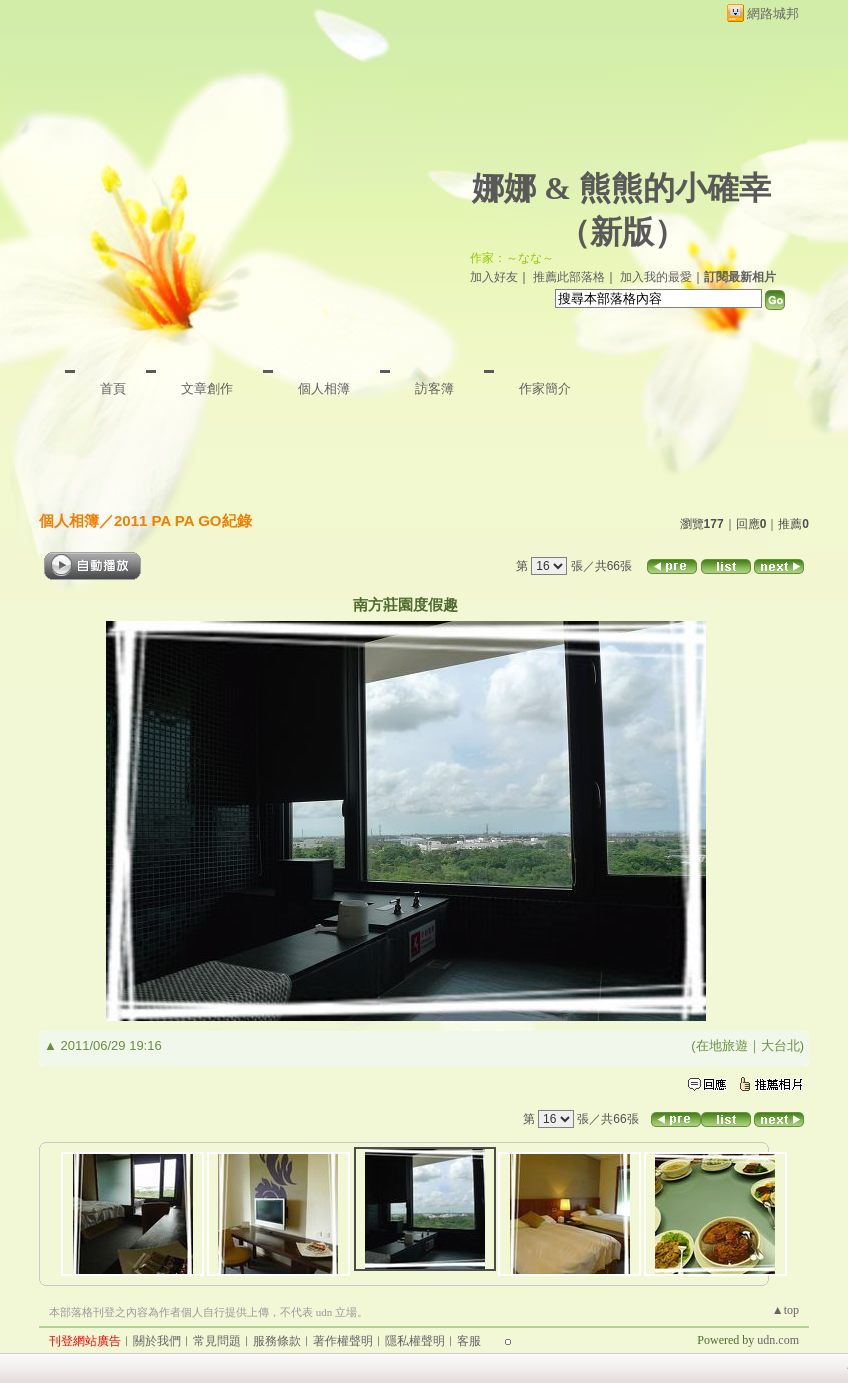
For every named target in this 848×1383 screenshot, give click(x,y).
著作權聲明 (343, 1341)
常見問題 (217, 1341)
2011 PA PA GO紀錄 (183, 520)
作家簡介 (545, 388)
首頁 (113, 388)
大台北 (780, 1045)
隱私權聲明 (415, 1341)
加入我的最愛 (656, 277)
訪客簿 (434, 388)
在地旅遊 (722, 1045)
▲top (785, 1310)
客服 (469, 1341)
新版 (622, 232)
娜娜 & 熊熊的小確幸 (621, 188)
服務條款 (277, 1341)
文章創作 (207, 388)
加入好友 (494, 277)
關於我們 (157, 1341)
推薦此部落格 (569, 277)
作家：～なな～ (512, 258)
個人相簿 (324, 388)
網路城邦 (773, 13)
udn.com (778, 1340)
